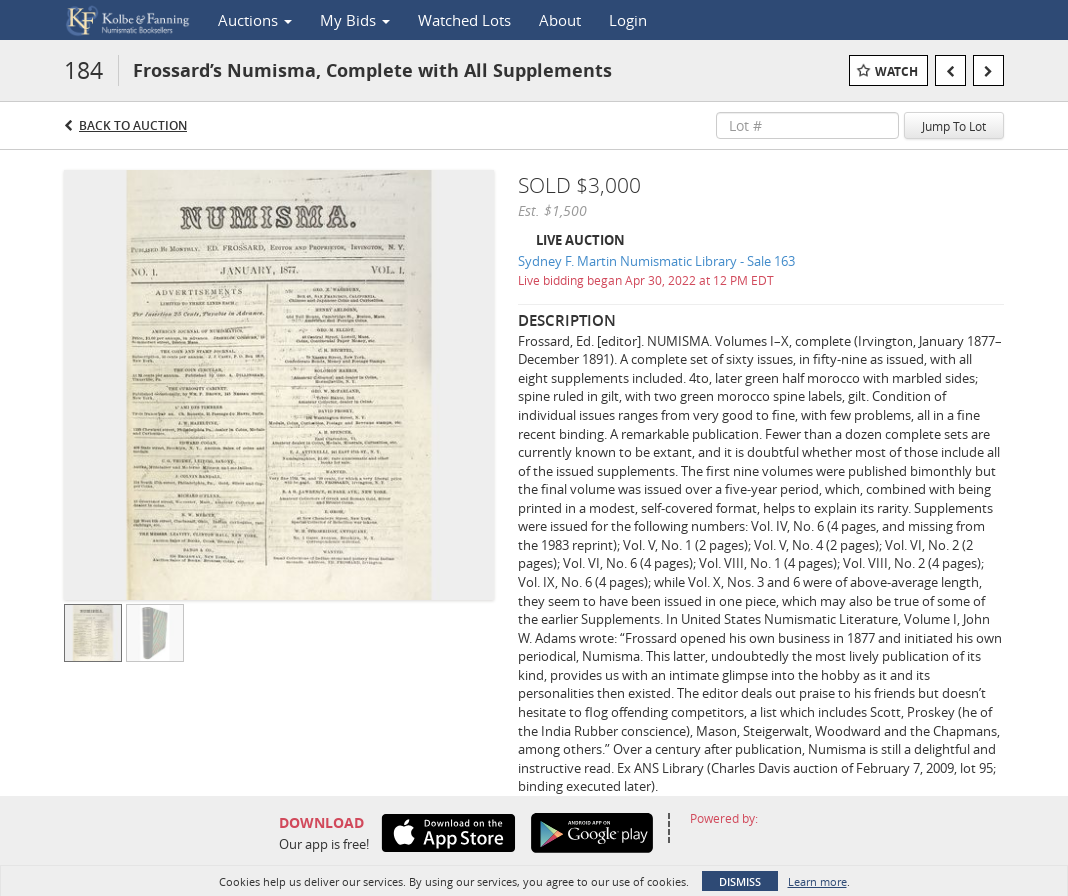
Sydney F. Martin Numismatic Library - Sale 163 (656, 261)
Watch (896, 71)
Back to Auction (133, 125)
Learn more (817, 881)
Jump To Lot (954, 126)
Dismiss (740, 881)
